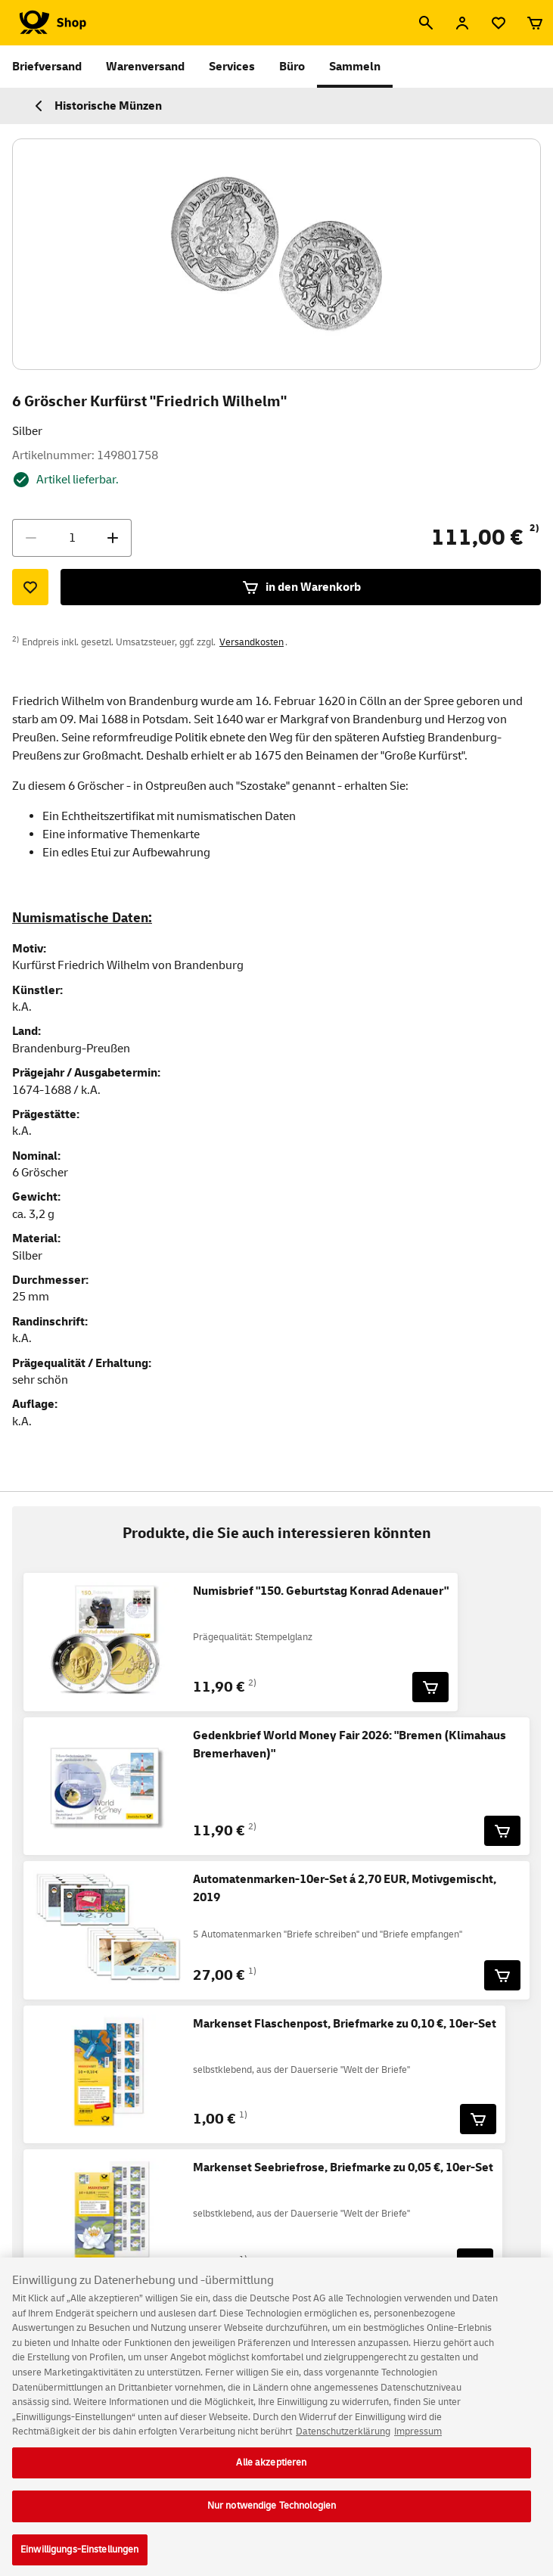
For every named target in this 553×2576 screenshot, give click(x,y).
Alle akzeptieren (271, 2471)
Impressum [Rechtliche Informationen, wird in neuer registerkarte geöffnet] (418, 2441)
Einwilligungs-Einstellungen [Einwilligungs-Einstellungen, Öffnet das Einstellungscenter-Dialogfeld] (79, 2559)
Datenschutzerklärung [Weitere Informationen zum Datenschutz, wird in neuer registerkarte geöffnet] (343, 2441)
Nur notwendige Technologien (272, 2515)
